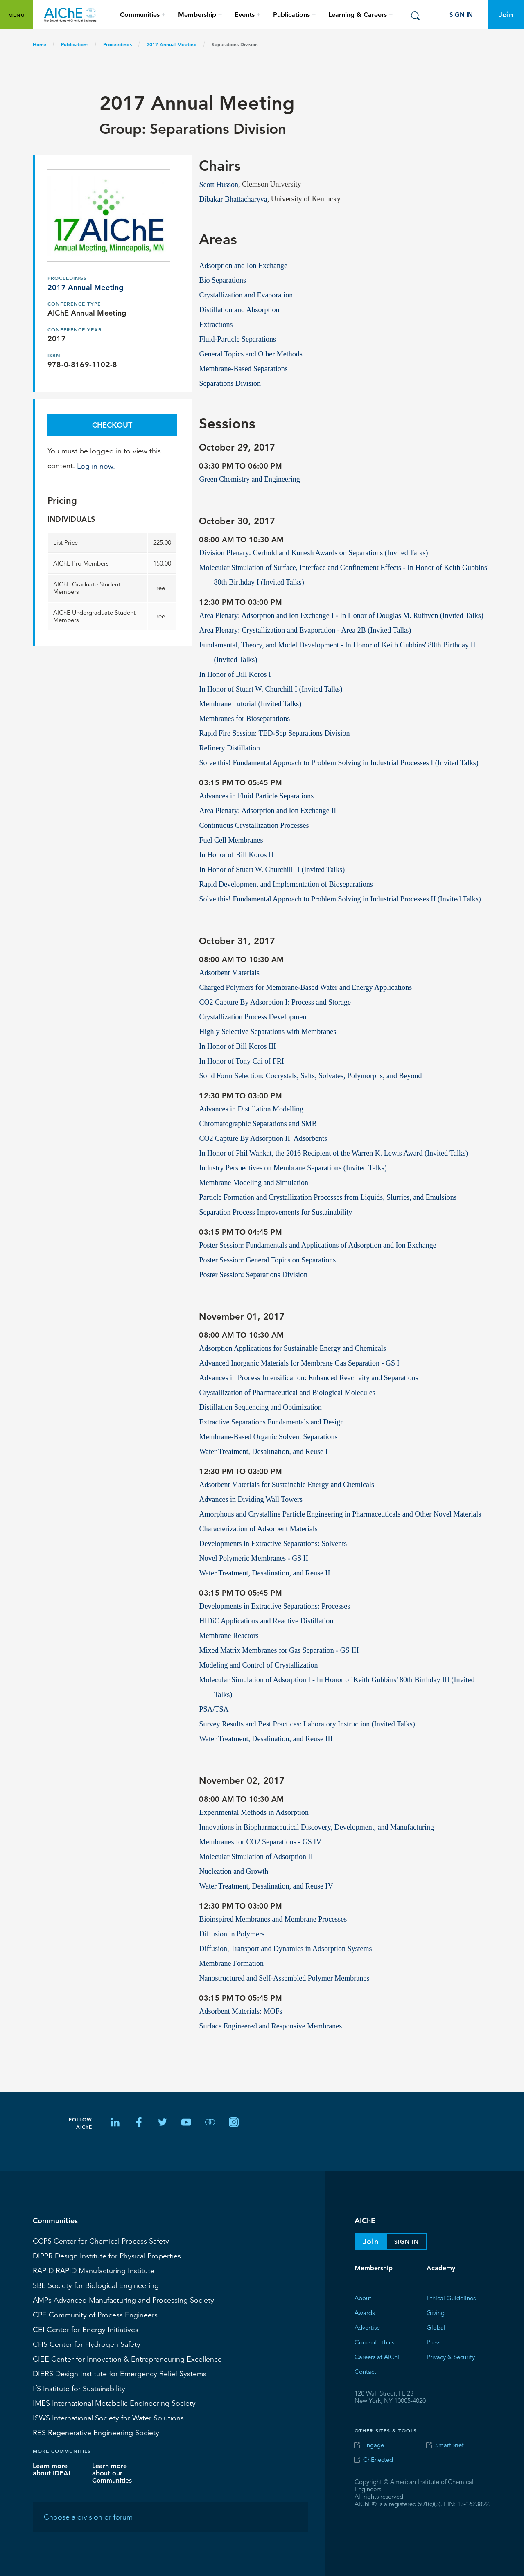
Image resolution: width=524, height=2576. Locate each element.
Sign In (461, 14)
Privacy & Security (451, 2356)
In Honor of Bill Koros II (236, 854)
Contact (365, 2371)
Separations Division (230, 383)
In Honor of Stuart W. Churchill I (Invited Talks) (270, 689)
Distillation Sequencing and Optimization (260, 1407)
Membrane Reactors (228, 1635)
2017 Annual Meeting (172, 44)
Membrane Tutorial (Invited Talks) (250, 703)
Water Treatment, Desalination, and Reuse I (263, 1451)
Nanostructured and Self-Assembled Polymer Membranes (284, 1978)
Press (433, 2342)
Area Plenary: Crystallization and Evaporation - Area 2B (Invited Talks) (305, 630)
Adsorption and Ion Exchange (243, 265)
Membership (374, 2268)
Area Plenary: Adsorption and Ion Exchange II (267, 810)
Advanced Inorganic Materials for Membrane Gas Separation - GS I (299, 1363)
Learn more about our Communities (112, 2472)
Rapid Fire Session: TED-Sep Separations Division (274, 733)
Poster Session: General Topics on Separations (267, 1259)
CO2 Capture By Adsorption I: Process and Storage (274, 1002)
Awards (365, 2312)
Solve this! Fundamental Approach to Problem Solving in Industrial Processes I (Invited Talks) (338, 762)
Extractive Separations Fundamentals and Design (271, 1422)
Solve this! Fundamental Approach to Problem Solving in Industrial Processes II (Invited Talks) (340, 899)
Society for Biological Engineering (96, 2285)
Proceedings (117, 44)
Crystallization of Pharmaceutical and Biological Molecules (287, 1392)
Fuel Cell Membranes (231, 840)
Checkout (112, 425)
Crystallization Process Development (253, 1016)
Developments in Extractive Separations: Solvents (273, 1543)
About (363, 2297)
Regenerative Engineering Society (96, 2432)
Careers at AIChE (378, 2356)
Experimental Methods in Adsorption (253, 1812)
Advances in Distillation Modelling (251, 1108)
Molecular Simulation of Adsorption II (256, 1856)
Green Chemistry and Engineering (249, 479)
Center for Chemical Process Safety (101, 2240)
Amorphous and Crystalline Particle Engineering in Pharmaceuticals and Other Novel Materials (340, 1514)
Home (39, 44)
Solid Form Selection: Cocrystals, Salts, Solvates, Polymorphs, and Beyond (310, 1075)
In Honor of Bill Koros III (237, 1046)
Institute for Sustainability (79, 2388)
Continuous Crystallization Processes (254, 825)
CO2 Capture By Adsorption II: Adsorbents (263, 1138)
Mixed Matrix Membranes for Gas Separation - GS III (279, 1650)
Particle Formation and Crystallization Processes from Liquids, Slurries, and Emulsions (327, 1197)
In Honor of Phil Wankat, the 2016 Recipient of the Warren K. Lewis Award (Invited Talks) (333, 1153)
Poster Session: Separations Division (253, 1274)
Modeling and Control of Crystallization (258, 1665)
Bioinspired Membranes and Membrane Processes (273, 1919)
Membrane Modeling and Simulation (253, 1182)
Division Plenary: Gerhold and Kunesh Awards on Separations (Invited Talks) (313, 552)
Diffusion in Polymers (231, 1933)
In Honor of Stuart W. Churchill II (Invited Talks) (272, 869)
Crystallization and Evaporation (246, 295)
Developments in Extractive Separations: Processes (274, 1606)
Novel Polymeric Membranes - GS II (253, 1558)
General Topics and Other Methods (250, 353)
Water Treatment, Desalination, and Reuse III (265, 1738)
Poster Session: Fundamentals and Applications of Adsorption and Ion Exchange (317, 1245)
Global (436, 2327)
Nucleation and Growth (233, 1871)
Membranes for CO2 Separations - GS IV (260, 1841)
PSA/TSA (213, 1709)
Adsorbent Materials (229, 972)
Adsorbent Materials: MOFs (240, 2011)
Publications (74, 44)
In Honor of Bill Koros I (235, 674)
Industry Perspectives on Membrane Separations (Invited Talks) (292, 1167)
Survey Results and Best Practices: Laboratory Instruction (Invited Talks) (307, 1724)
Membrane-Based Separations (243, 368)
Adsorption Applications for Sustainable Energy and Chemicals (292, 1348)
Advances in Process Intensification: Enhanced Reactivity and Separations (308, 1377)
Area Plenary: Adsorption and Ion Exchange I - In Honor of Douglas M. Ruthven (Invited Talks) (341, 615)
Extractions (216, 324)
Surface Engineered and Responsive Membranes (270, 2026)
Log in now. (96, 465)
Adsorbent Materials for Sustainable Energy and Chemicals (286, 1484)
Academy (441, 2268)
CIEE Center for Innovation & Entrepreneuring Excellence (127, 2358)
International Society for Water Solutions (108, 2417)
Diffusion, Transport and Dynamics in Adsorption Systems (285, 1948)
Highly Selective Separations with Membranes (267, 1031)
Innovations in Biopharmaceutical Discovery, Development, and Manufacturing (316, 1827)
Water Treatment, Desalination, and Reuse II (264, 1573)
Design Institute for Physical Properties (107, 2255)
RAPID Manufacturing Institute (93, 2270)
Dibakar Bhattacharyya (233, 199)
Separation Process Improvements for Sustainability (275, 1212)
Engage (373, 2445)
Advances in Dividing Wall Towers (251, 1499)
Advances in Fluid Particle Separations (256, 795)
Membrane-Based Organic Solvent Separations (268, 1436)
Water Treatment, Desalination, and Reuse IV (266, 1886)
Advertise (367, 2327)
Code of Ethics (374, 2342)
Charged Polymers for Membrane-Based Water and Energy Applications (305, 987)
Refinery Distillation (229, 748)
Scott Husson (218, 184)
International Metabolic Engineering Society (114, 2402)
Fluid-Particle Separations (237, 339)
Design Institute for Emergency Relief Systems (119, 2373)
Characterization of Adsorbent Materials (258, 1528)
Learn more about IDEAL (52, 2469)
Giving (436, 2312)
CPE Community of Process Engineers (95, 2314)
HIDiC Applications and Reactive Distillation (266, 1620)
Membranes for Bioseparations (244, 718)
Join (506, 14)
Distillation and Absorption (239, 309)
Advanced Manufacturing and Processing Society (123, 2299)
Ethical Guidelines (451, 2297)
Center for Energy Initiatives (85, 2329)
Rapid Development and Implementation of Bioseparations (286, 884)
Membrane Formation (231, 1963)
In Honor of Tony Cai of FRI (241, 1061)
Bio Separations (222, 280)
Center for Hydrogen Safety (86, 2343)
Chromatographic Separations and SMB (257, 1123)
